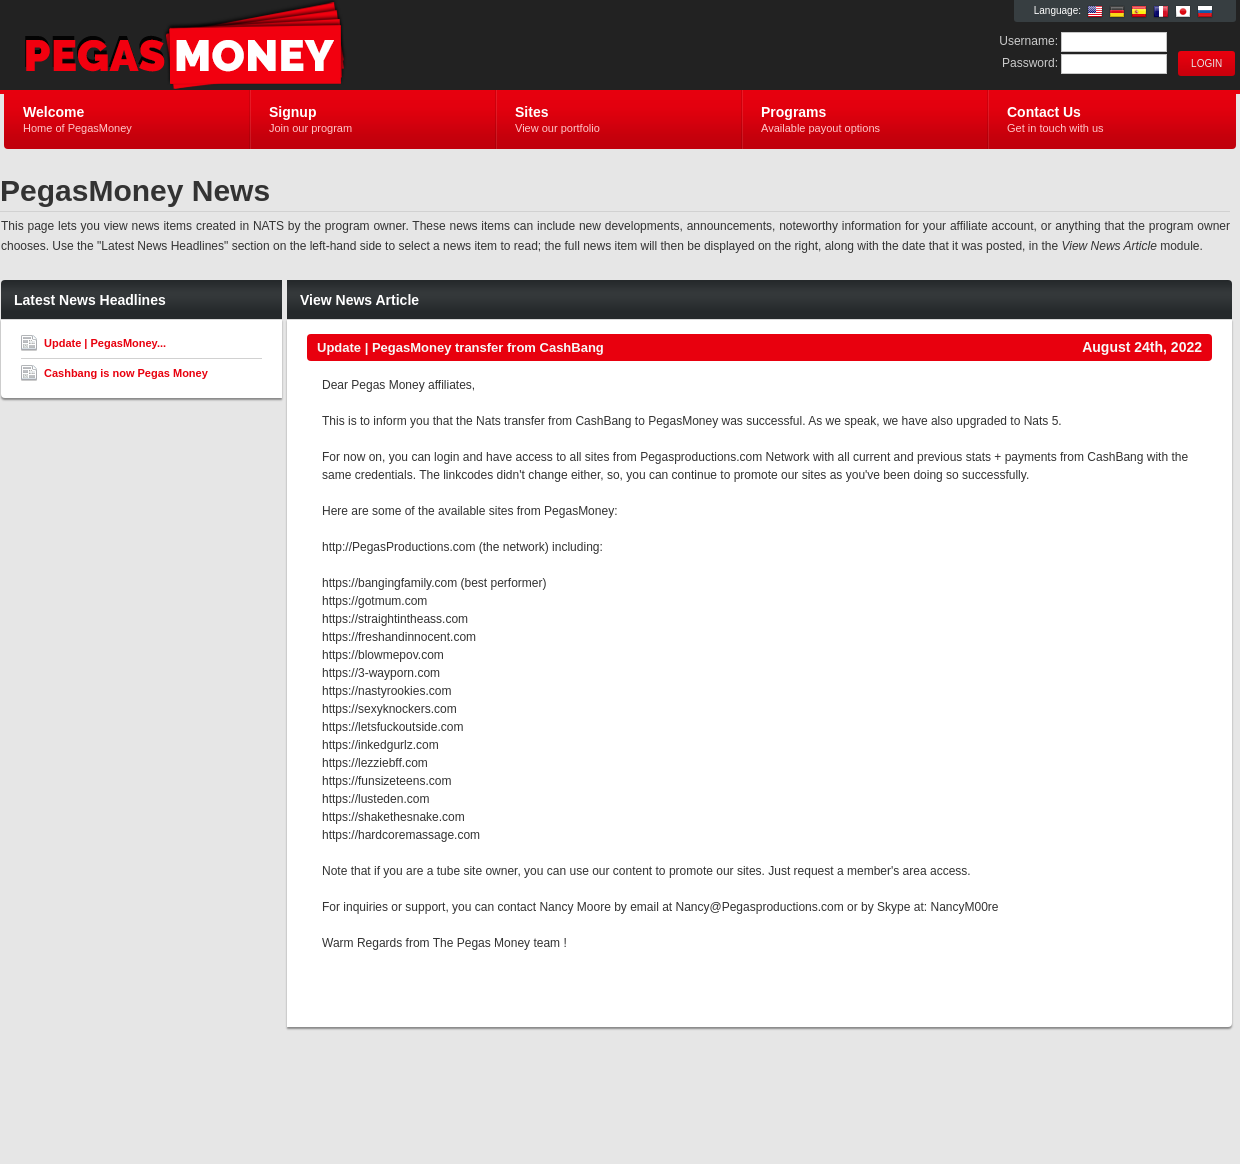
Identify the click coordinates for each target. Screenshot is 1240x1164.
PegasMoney (242, 46)
